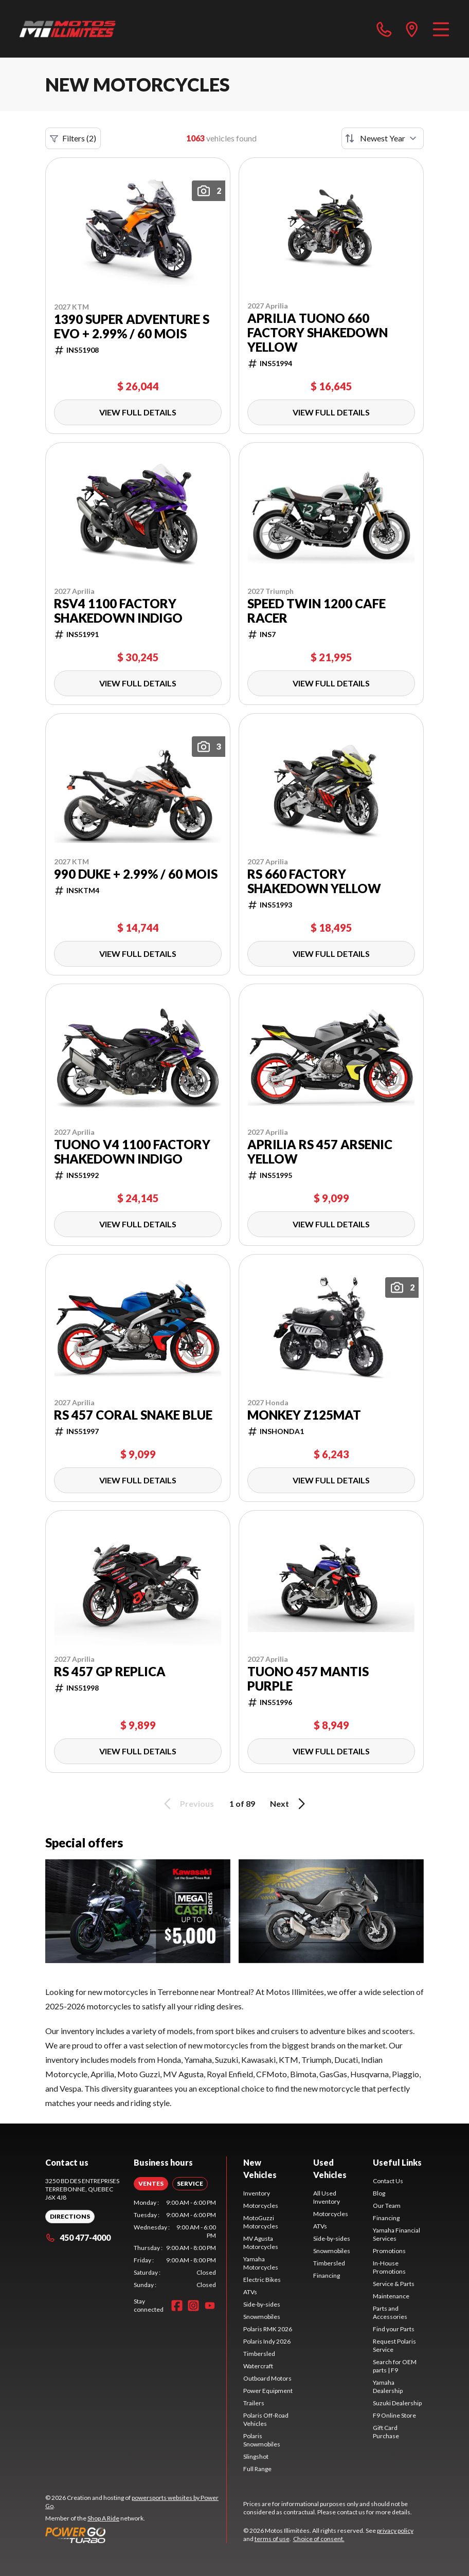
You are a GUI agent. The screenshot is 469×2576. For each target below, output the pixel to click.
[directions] (412, 29)
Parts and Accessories (390, 2312)
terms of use (272, 2539)
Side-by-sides (261, 2304)
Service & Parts (393, 2284)
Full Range (257, 2469)
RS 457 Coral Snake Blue (133, 1415)
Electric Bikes (262, 2279)
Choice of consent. (319, 2539)
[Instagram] (193, 2305)
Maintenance (391, 2296)
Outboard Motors (267, 2378)
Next (289, 1804)
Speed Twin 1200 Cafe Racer (316, 610)
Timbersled (259, 2353)
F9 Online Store (394, 2415)
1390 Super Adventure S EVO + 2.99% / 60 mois (131, 326)
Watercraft (258, 2366)
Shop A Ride (103, 2518)
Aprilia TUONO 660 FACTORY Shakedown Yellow (317, 332)
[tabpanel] (175, 2244)
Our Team (387, 2205)
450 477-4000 (78, 2237)
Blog (379, 2193)
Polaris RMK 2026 (267, 2329)
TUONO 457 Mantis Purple (308, 1678)
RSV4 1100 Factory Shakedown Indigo (118, 610)
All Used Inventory (326, 2197)
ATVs (250, 2292)
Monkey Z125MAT (304, 1415)
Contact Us (388, 2181)
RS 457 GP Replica (110, 1671)
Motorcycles (260, 2205)
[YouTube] (210, 2305)
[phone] (384, 29)
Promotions (389, 2251)
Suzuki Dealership (397, 2403)
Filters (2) (73, 138)
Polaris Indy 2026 (267, 2341)
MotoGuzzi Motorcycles (260, 2222)
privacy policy (395, 2530)
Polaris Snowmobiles (261, 2440)
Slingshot (255, 2456)
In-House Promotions (389, 2267)
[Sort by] (382, 138)
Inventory (256, 2193)
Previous (187, 1804)
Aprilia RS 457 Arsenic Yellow (319, 1151)
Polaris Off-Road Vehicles (265, 2419)
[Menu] (441, 29)
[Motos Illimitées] (67, 28)
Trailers (253, 2403)
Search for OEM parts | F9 (395, 2366)
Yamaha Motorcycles (260, 2263)
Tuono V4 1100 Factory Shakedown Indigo (132, 1151)
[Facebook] (177, 2305)
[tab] (151, 2183)
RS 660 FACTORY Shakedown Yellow (314, 881)
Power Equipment (268, 2390)
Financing (326, 2275)
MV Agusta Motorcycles (260, 2243)
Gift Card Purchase (386, 2432)
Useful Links (397, 2162)
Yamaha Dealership (388, 2386)
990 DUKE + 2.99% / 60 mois (136, 874)
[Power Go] (135, 2535)
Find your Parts (393, 2329)
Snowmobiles (261, 2316)
